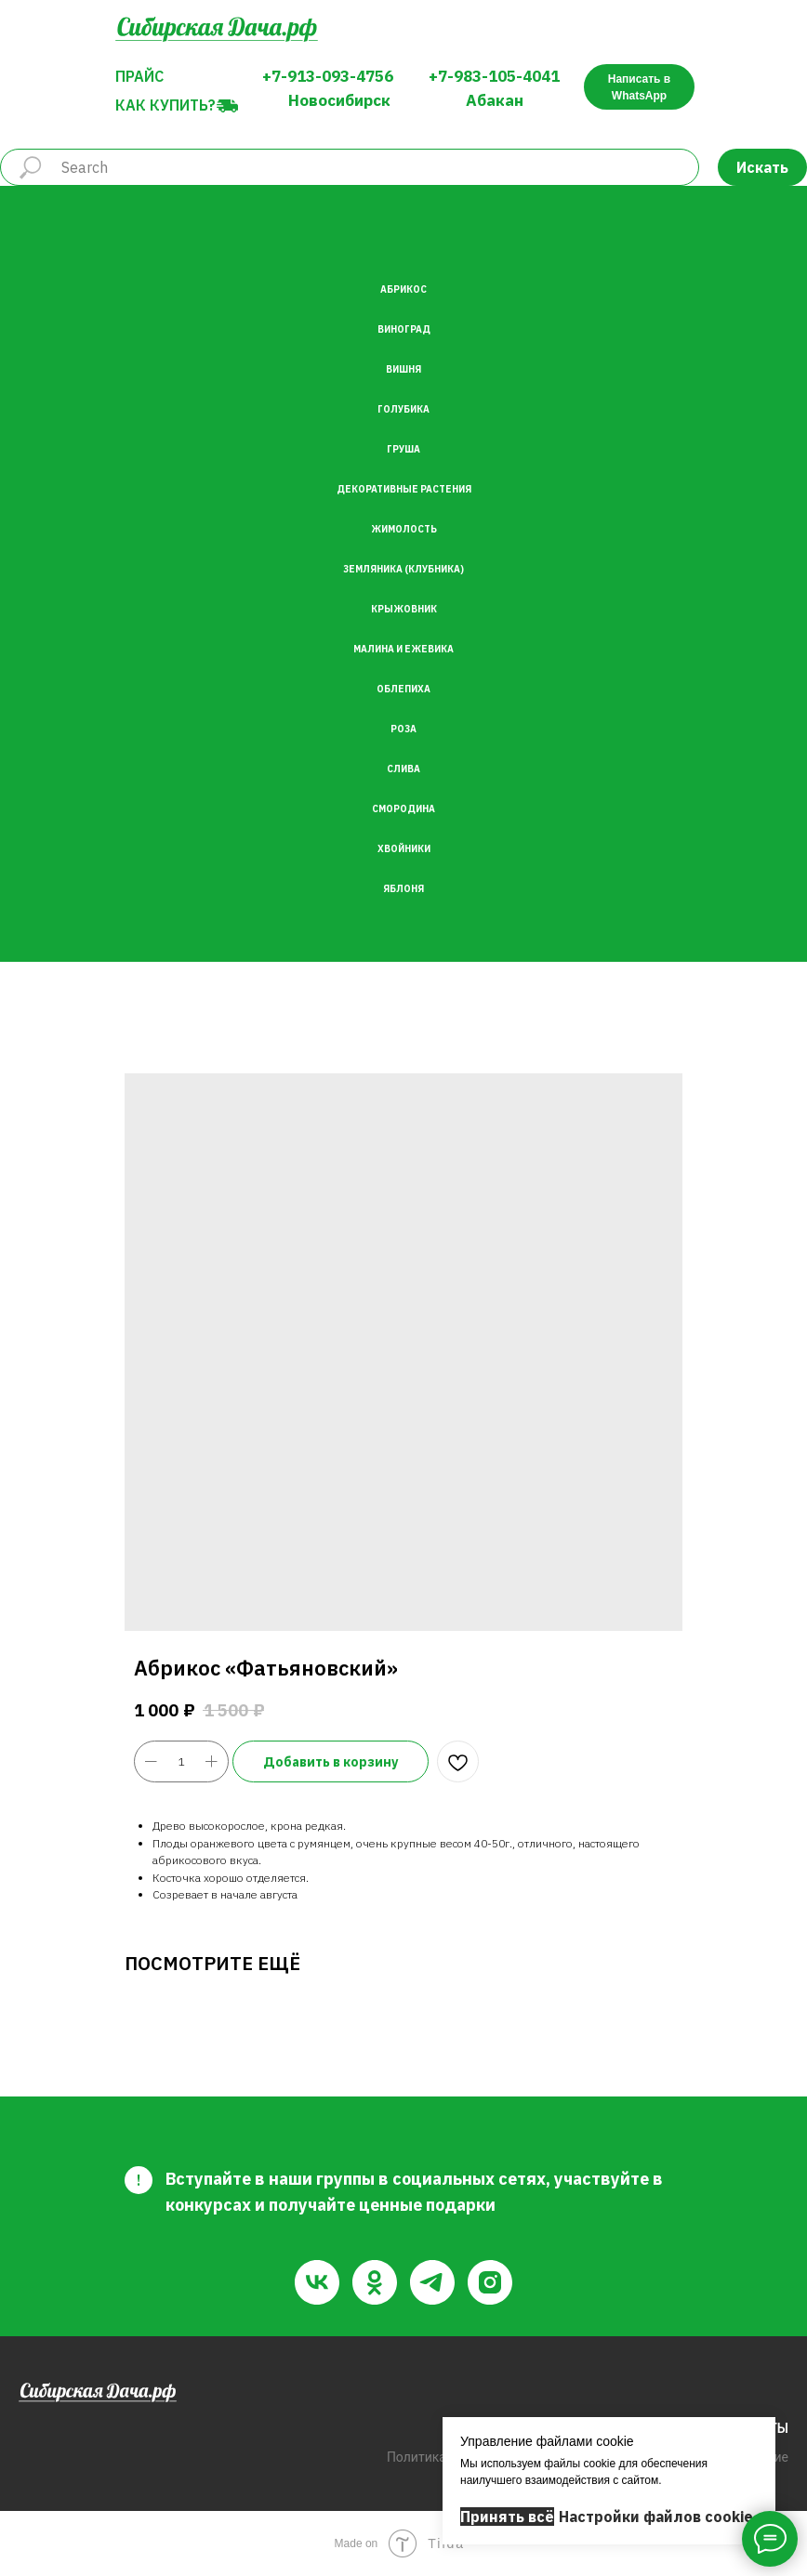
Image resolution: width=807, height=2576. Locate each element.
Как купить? (165, 105)
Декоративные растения (404, 489)
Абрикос (403, 289)
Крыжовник (404, 609)
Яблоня (403, 889)
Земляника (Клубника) (403, 569)
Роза (403, 729)
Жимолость (404, 529)
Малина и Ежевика (403, 649)
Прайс (139, 76)
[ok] (374, 2282)
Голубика (403, 409)
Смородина (403, 809)
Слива (403, 769)
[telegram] (432, 2282)
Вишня (403, 369)
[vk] (317, 2282)
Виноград (403, 329)
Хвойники (403, 849)
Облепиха (403, 689)
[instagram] (490, 2282)
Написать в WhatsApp (639, 87)
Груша (403, 449)
